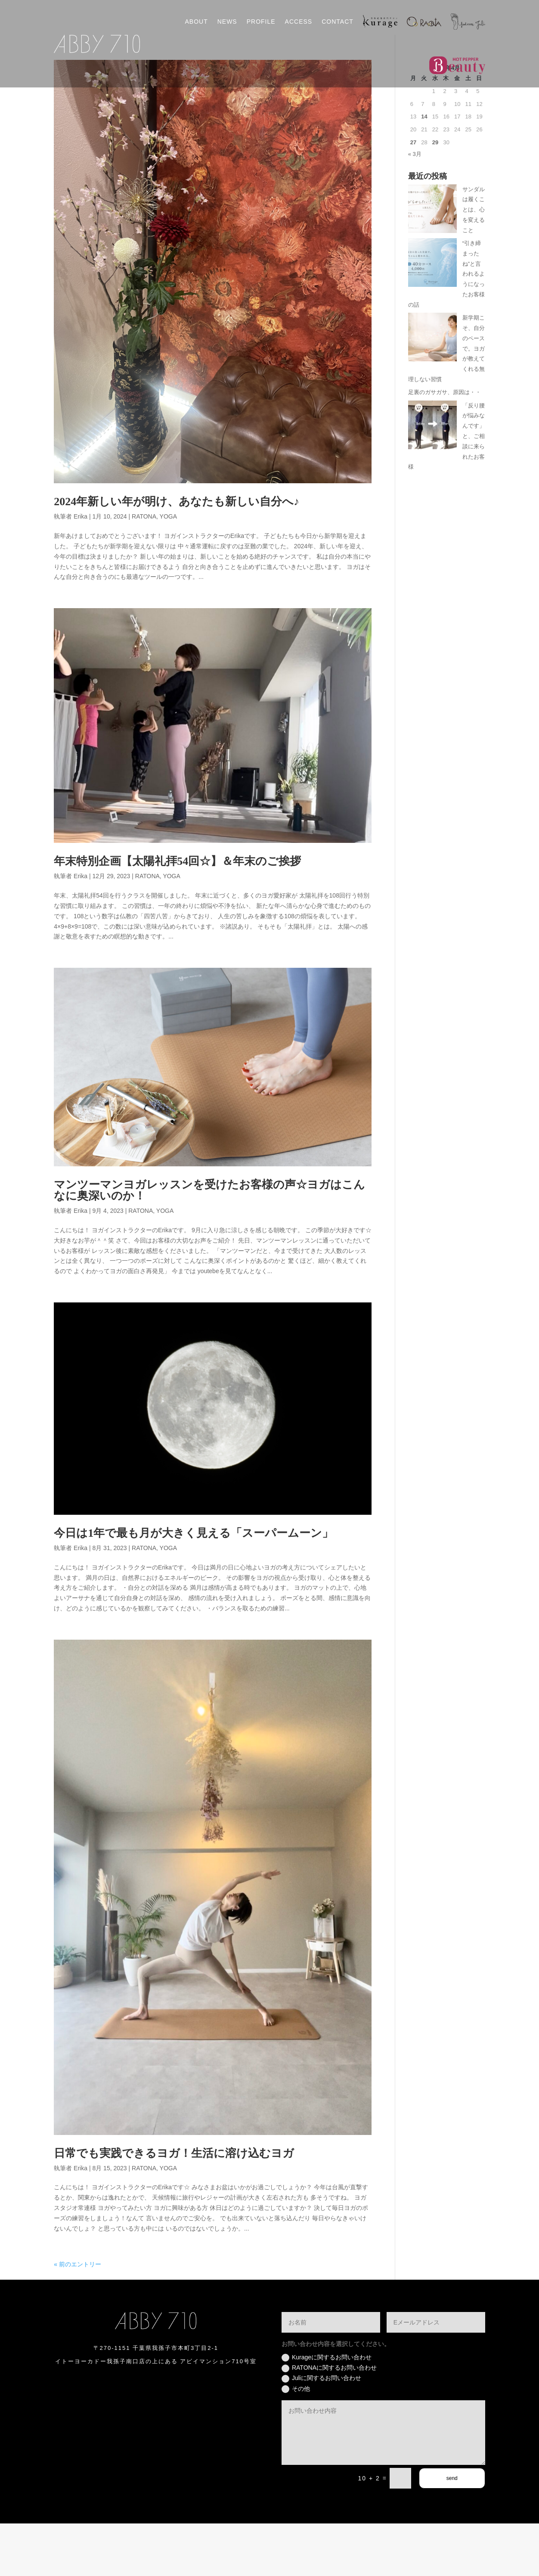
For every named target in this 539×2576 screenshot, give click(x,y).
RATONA (144, 569)
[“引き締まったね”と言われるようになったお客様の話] (432, 317)
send (452, 2531)
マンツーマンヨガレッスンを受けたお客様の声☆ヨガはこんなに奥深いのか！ (209, 1243)
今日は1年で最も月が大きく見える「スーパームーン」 (193, 1585)
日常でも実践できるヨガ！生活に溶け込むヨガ (174, 2206)
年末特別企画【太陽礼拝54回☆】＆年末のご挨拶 (177, 913)
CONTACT (337, 21)
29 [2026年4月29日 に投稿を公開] (435, 195)
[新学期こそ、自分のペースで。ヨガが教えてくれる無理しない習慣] (432, 391)
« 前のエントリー (77, 2316)
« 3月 (414, 206)
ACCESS (299, 21)
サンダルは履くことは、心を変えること (473, 262)
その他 (296, 2441)
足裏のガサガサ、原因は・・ (444, 444)
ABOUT (196, 21)
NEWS (227, 21)
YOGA (168, 569)
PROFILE (261, 21)
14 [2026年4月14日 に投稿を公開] (424, 169)
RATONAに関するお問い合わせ (329, 2420)
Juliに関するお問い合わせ (321, 2431)
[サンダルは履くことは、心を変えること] (432, 263)
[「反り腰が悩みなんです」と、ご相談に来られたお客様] (432, 479)
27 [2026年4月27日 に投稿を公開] (413, 195)
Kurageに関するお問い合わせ (327, 2410)
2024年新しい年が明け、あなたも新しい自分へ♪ (176, 554)
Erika (80, 569)
